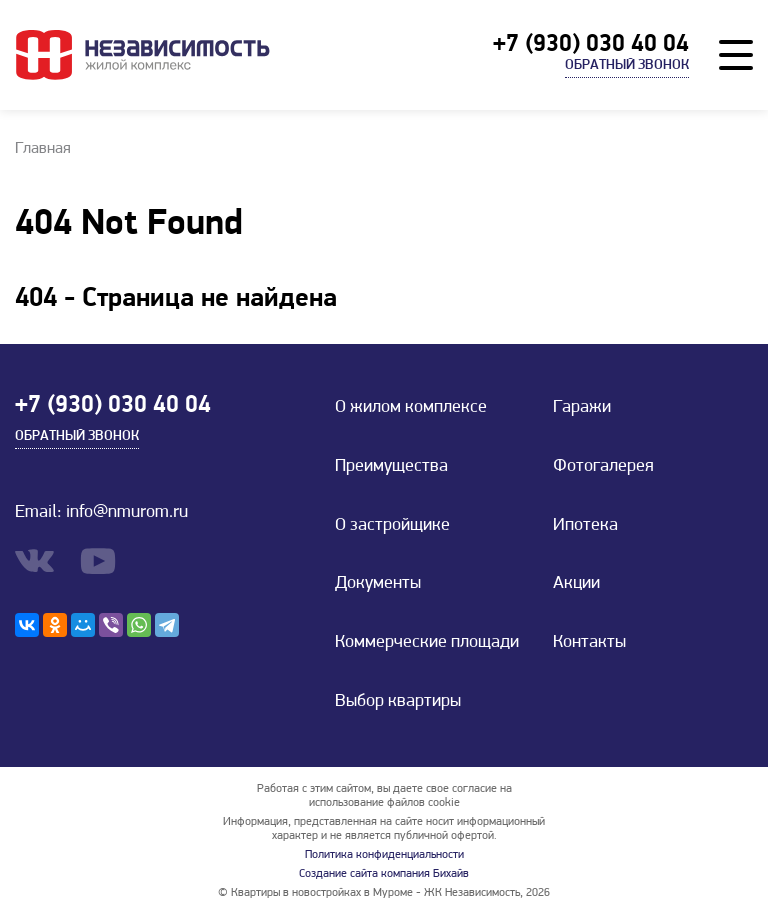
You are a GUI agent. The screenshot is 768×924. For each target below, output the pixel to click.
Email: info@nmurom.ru (101, 512)
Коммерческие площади (427, 642)
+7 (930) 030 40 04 (591, 45)
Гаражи (582, 407)
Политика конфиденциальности (384, 855)
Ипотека (585, 525)
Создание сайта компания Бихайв (384, 874)
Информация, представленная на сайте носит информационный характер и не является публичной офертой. (384, 829)
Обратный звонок (627, 65)
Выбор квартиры (398, 701)
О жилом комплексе (411, 407)
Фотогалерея (603, 466)
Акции (576, 583)
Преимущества (391, 466)
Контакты (589, 642)
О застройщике (392, 525)
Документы (378, 583)
